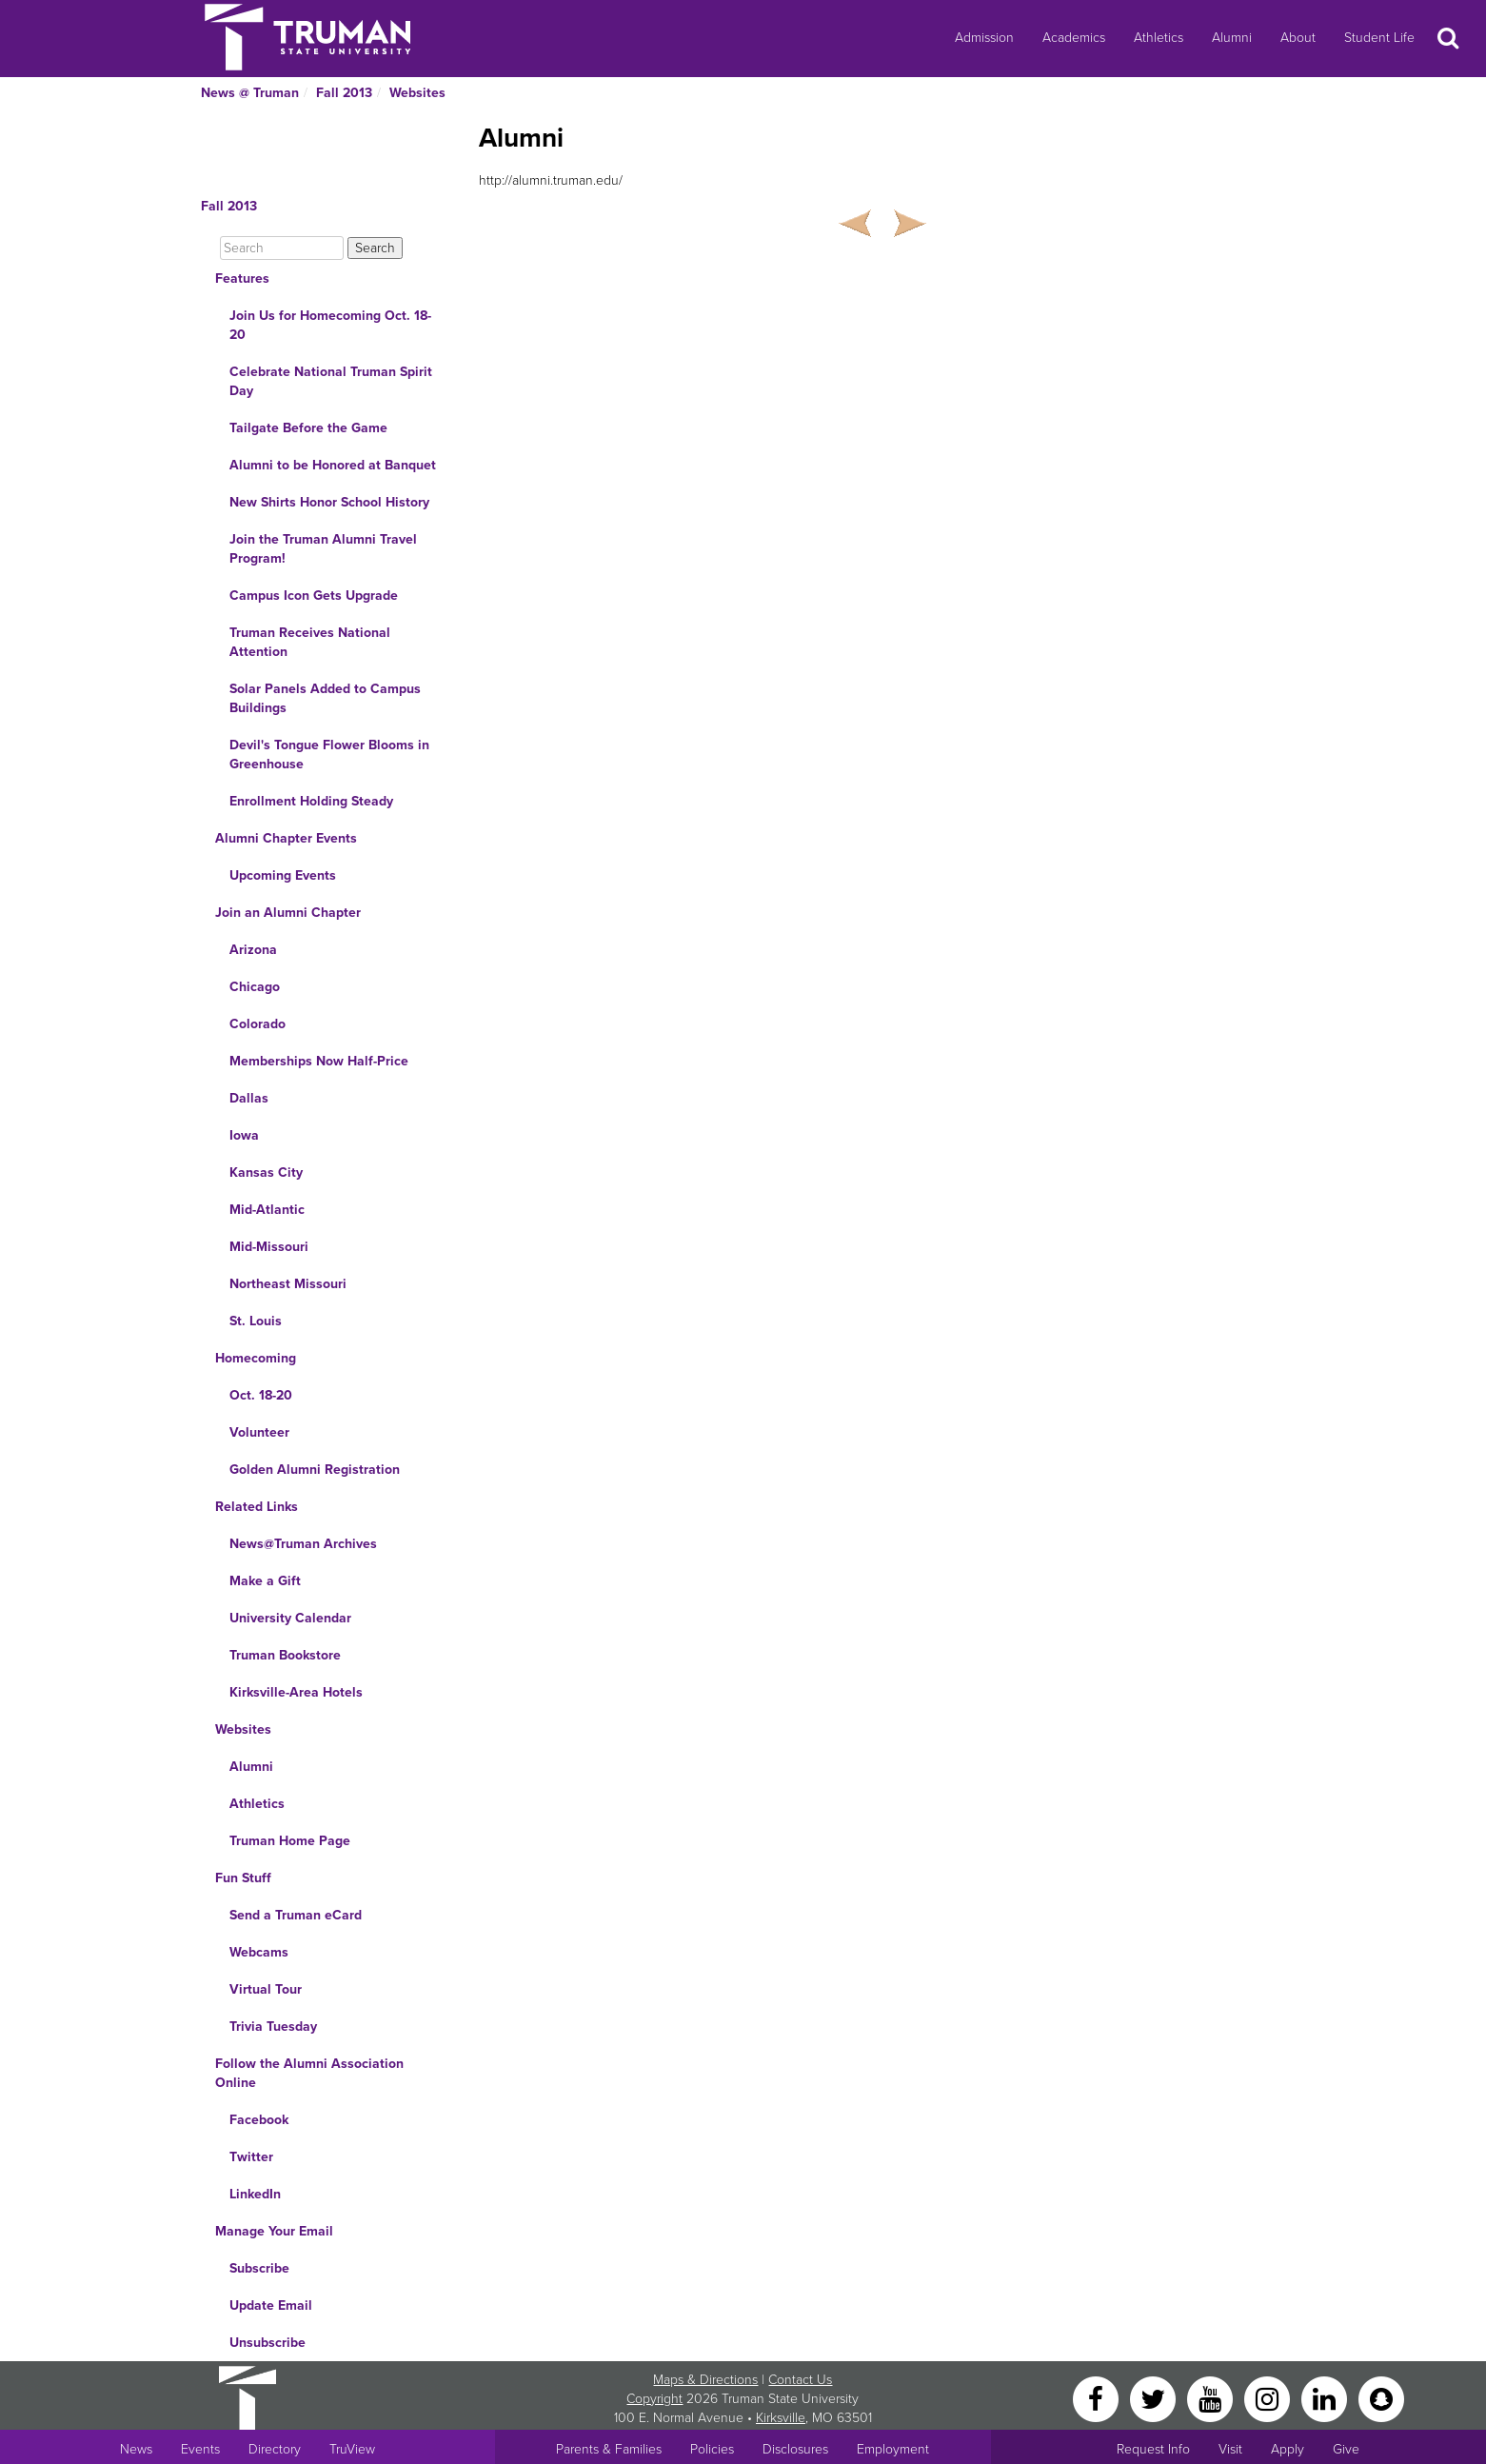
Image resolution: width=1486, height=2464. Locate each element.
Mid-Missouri (268, 1247)
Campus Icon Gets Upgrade (313, 595)
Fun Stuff (243, 1878)
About (1298, 38)
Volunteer (259, 1432)
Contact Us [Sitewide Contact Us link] (800, 2380)
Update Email (270, 2305)
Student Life (1379, 38)
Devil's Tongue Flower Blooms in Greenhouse (329, 754)
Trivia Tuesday (273, 2026)
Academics (1073, 38)
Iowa (244, 1135)
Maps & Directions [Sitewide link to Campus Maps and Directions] (705, 2380)
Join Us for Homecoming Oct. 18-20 (330, 325)
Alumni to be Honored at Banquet (332, 465)
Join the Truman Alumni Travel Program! (323, 548)
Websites (417, 93)
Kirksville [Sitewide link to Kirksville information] (780, 2418)
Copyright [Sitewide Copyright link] (654, 2399)
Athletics (1158, 38)
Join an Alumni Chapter (288, 912)
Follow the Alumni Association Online (309, 2073)
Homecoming (255, 1358)
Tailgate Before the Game (308, 428)
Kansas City (266, 1172)
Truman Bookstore (285, 1655)
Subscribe (259, 2268)
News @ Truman (250, 93)
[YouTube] (1211, 2398)
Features (242, 278)
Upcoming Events (282, 875)
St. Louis (255, 1321)
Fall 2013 (344, 93)
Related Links (256, 1507)
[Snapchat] (1381, 2398)
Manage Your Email (274, 2231)
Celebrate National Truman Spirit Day (330, 381)
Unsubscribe (267, 2343)
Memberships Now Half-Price (318, 1061)
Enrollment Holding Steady (311, 801)
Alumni (1232, 38)
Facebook (258, 2120)
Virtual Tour (265, 1989)
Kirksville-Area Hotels (296, 1692)
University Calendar (290, 1618)
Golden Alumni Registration (314, 1469)
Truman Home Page (289, 1841)
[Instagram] (1269, 2398)
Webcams (258, 1952)
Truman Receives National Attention (309, 642)
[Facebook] (1097, 2398)
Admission (984, 38)
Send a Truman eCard (295, 1915)
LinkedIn (255, 2194)
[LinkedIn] (1326, 2398)
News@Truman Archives (303, 1544)
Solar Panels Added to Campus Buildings (325, 698)
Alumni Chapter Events (286, 838)
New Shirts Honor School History (329, 502)
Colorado (257, 1024)
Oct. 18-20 (260, 1395)
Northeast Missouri (288, 1284)
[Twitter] (1154, 2398)
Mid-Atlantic (267, 1210)
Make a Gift (265, 1581)
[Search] (282, 248)
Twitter (251, 2157)
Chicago (254, 987)
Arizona (253, 950)
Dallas (248, 1098)
